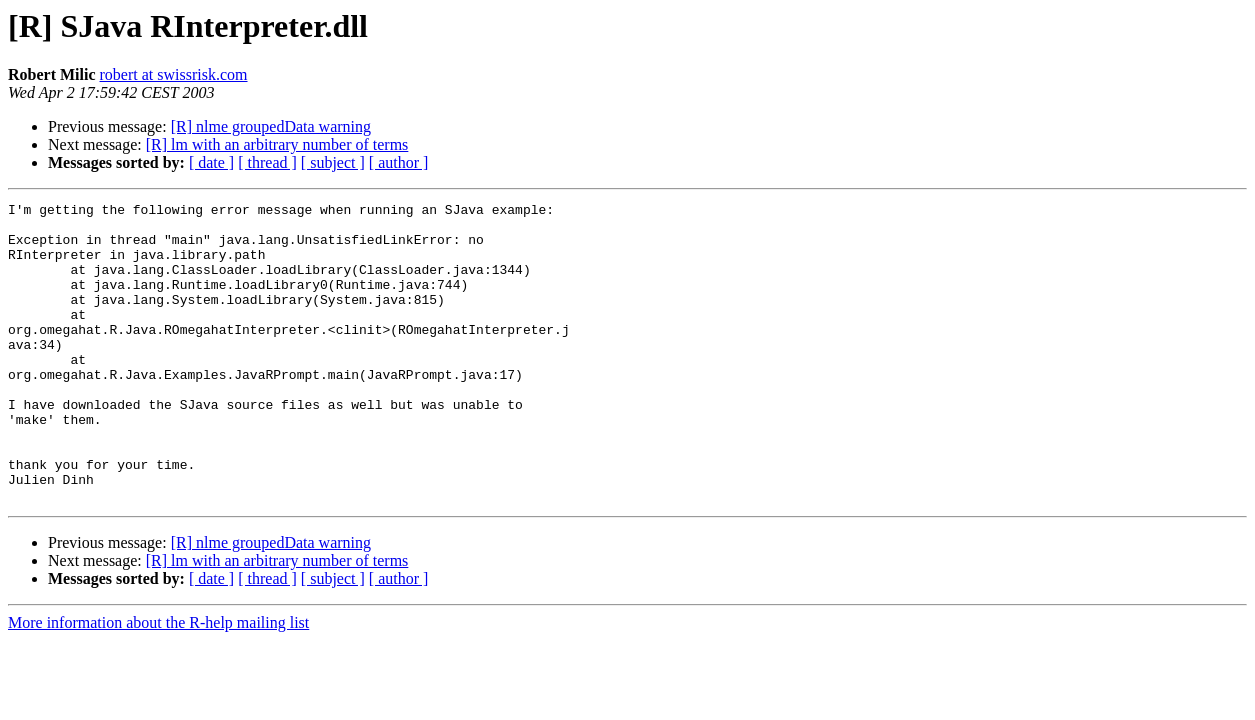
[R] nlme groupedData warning (271, 126)
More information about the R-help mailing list (158, 682)
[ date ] (211, 162)
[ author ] (399, 162)
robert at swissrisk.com (174, 74)
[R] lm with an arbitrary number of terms (277, 144)
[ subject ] (333, 162)
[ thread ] (267, 162)
